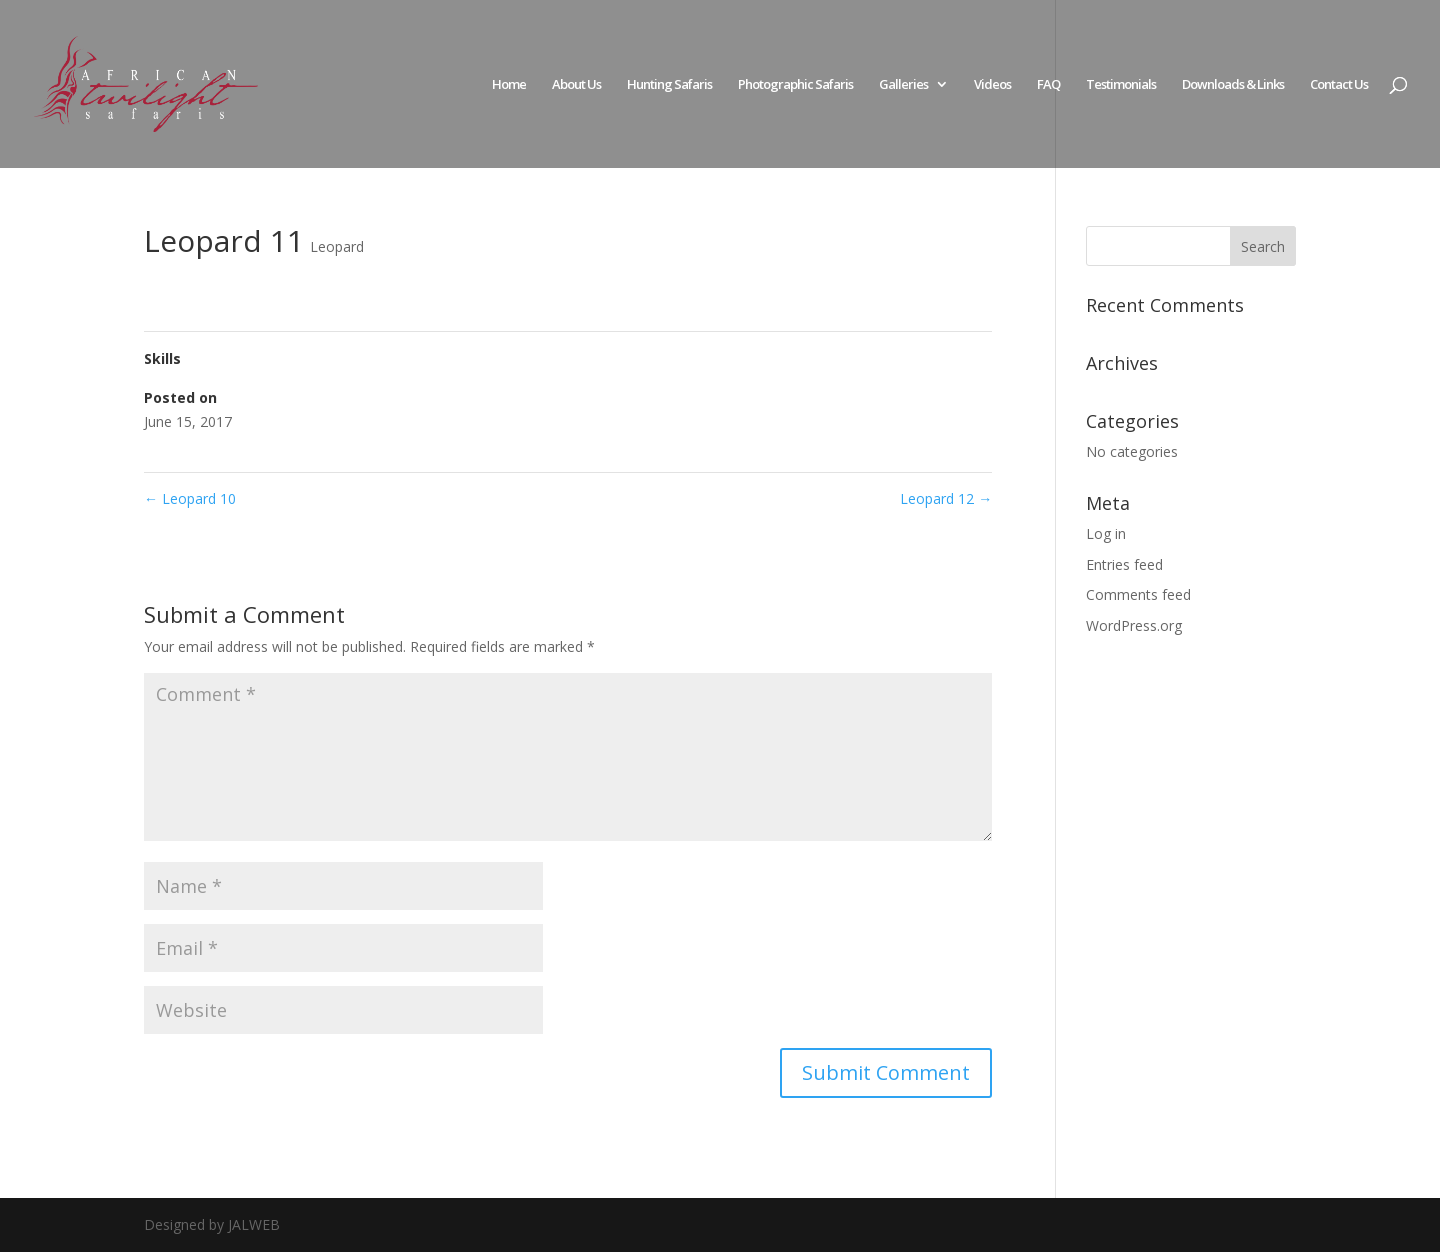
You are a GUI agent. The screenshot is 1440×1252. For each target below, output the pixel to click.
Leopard (337, 246)
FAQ (1048, 85)
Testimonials (1121, 85)
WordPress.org (1134, 625)
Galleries (903, 85)
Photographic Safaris (795, 85)
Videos (992, 85)
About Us (576, 85)
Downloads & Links (1233, 85)
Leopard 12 (946, 498)
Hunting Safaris (669, 85)
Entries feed (1124, 564)
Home (509, 85)
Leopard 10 (190, 498)
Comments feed (1138, 594)
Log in (1106, 533)
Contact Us (1339, 85)
